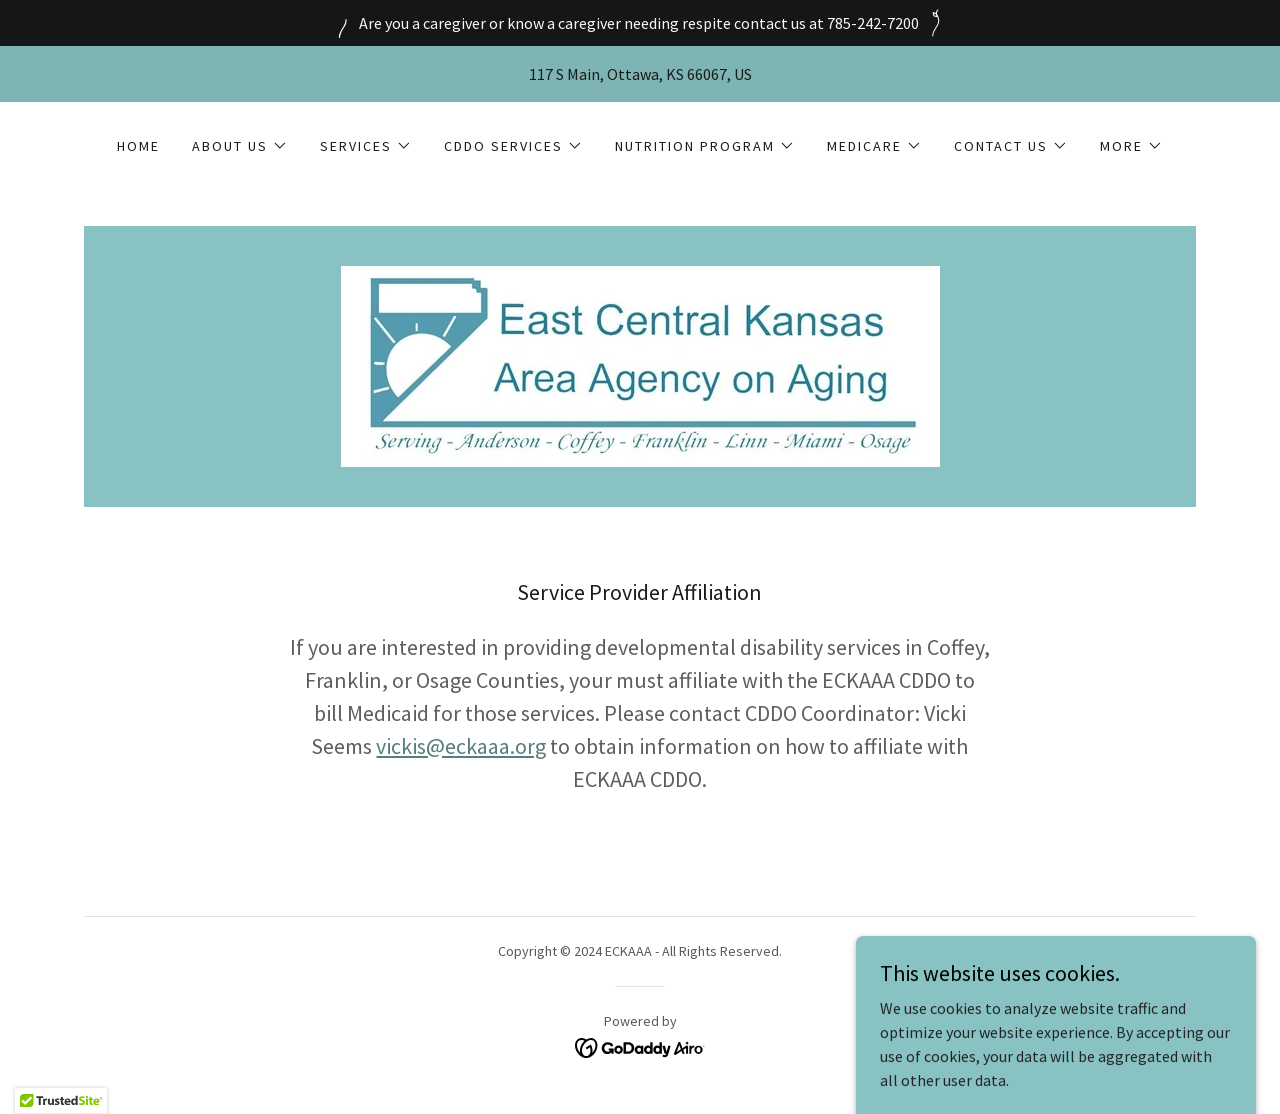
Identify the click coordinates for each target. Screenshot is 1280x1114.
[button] (240, 146)
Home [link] (138, 146)
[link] (639, 364)
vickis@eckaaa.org (461, 746)
